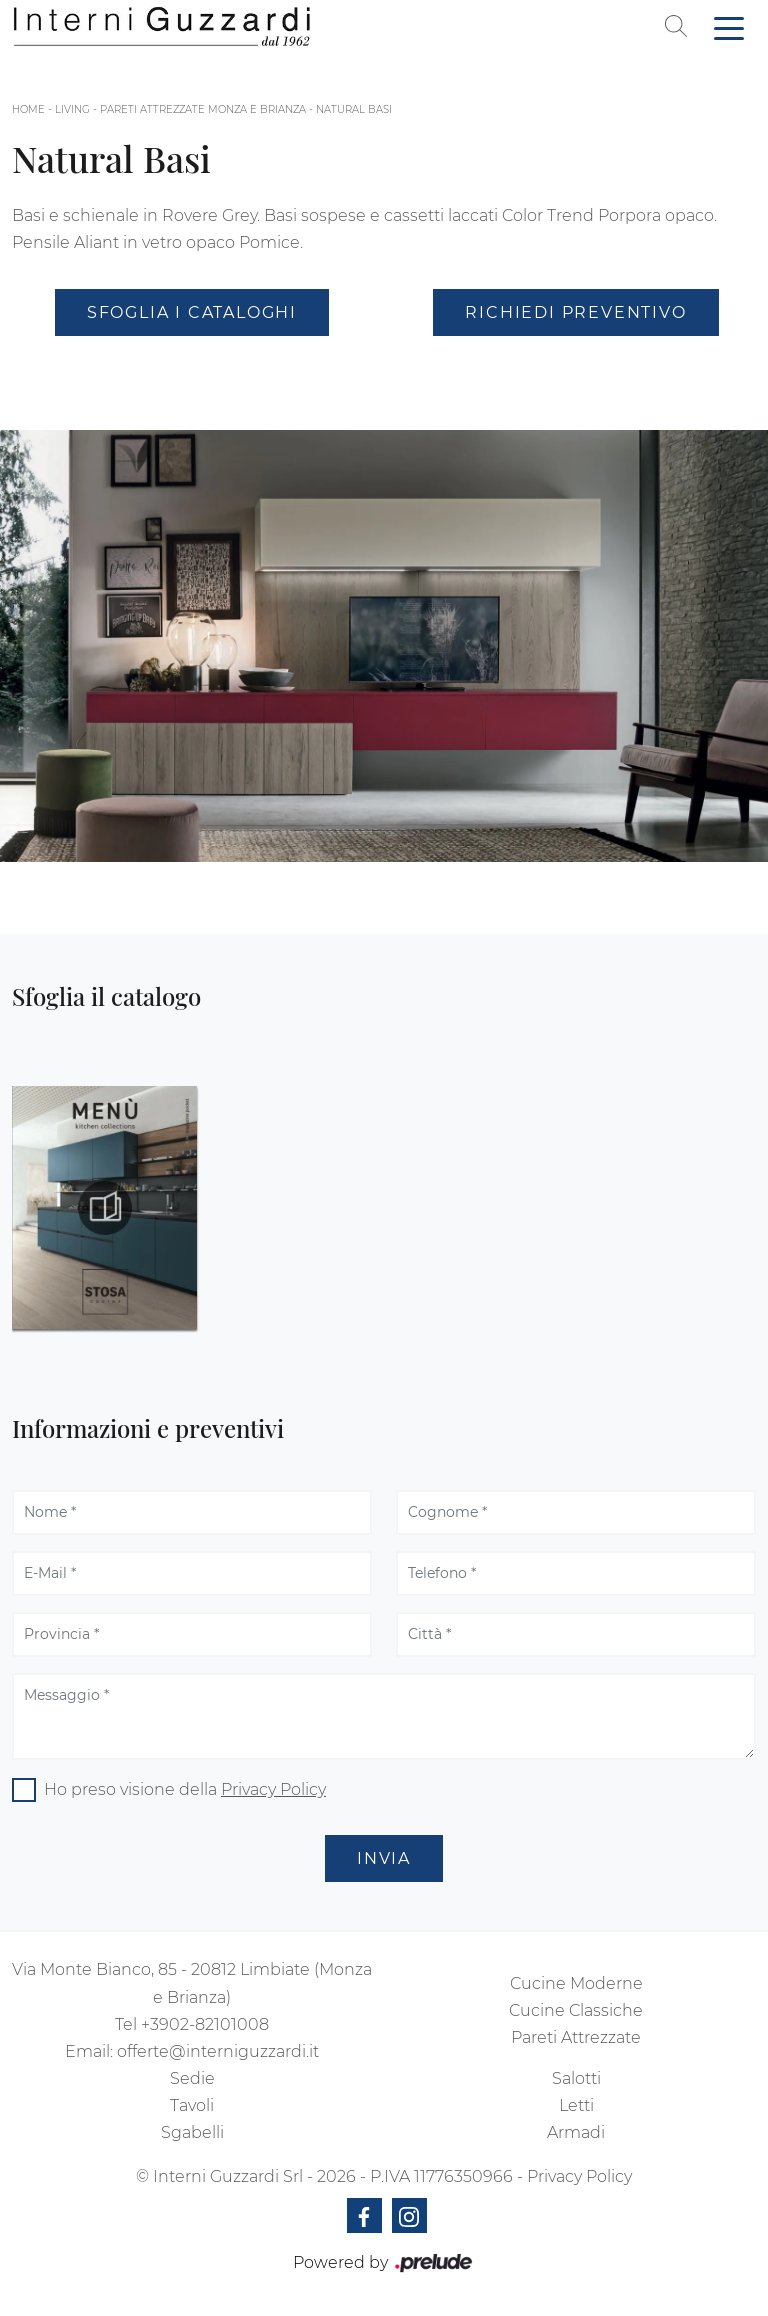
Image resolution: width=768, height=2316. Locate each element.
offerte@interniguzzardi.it (218, 2051)
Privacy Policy (273, 1789)
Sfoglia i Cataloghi (192, 312)
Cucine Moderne (576, 1983)
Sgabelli (192, 2132)
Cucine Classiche (576, 2010)
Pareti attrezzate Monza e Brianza (203, 109)
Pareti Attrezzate (576, 2037)
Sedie (192, 2078)
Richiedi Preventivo (575, 312)
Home (28, 109)
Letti (576, 2105)
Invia (384, 1858)
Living (72, 109)
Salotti (576, 2078)
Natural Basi (354, 109)
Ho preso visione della (185, 1789)
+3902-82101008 (205, 2024)
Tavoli (192, 2105)
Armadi (576, 2132)
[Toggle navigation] (729, 27)
